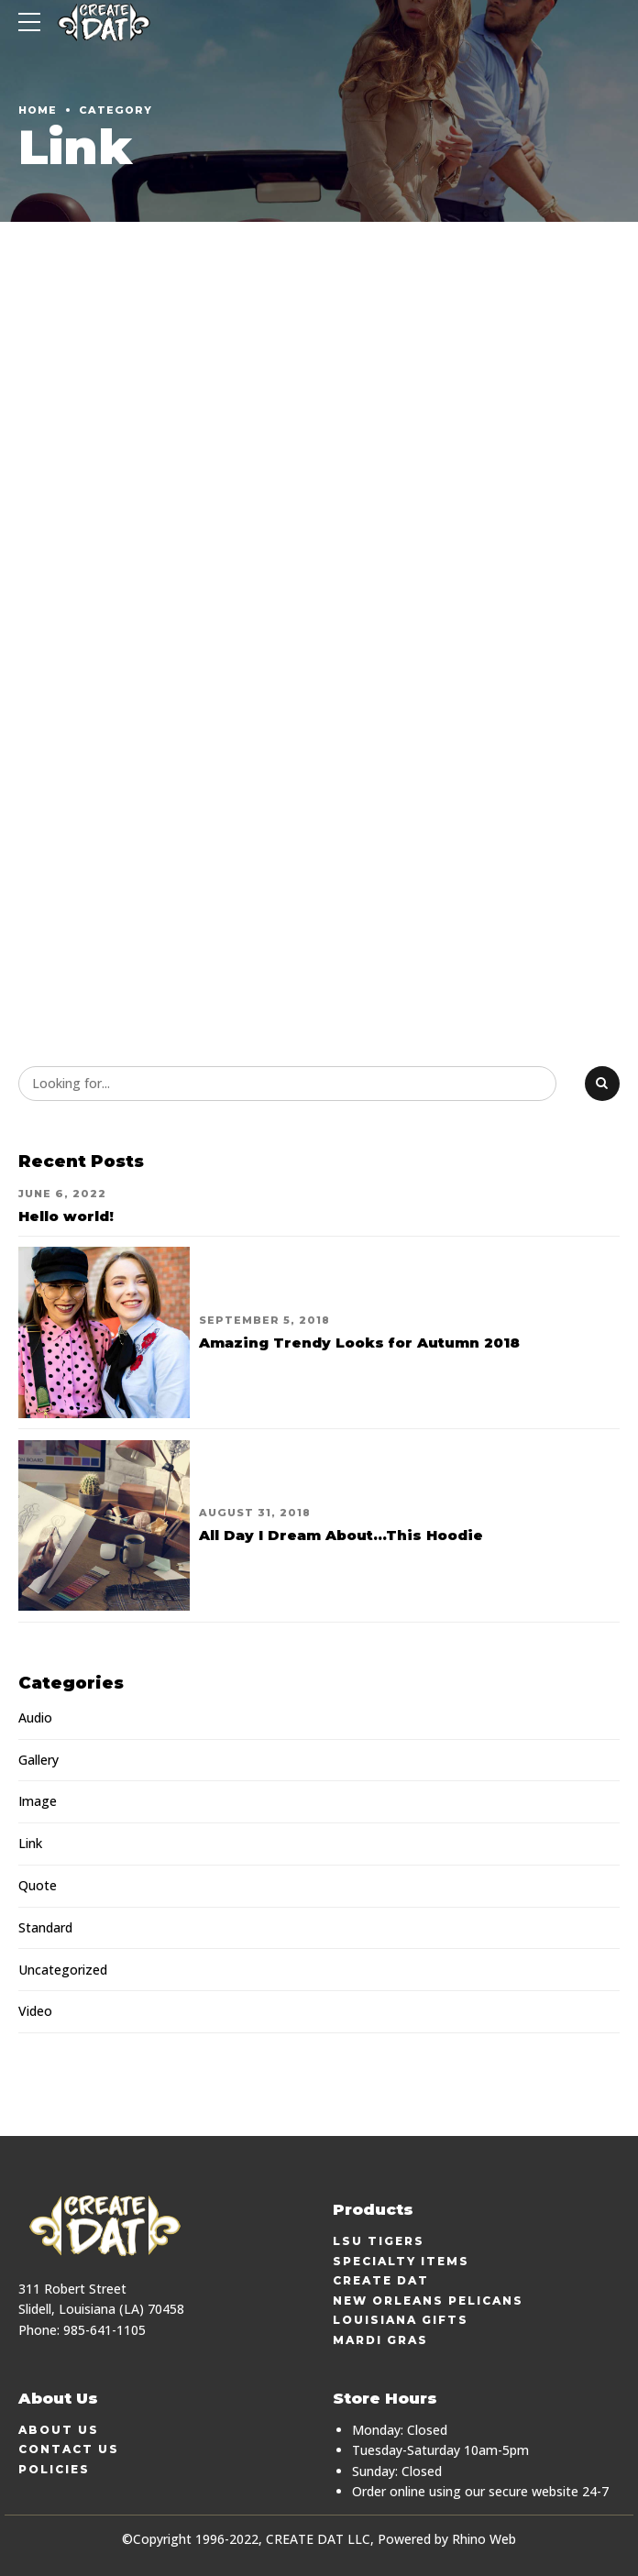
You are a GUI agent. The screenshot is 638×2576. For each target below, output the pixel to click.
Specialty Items (401, 2261)
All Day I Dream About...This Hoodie (341, 1535)
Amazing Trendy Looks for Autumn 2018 (359, 1342)
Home (37, 110)
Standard (45, 1927)
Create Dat (381, 2280)
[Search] (602, 1083)
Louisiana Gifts (400, 2320)
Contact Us (68, 2449)
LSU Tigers (378, 2241)
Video (35, 2011)
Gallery (38, 1759)
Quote (37, 1885)
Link (30, 1843)
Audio (35, 1717)
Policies (54, 2469)
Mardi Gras (380, 2340)
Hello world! (66, 1216)
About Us (58, 2430)
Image (37, 1801)
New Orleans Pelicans (428, 2300)
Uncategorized (62, 1969)
